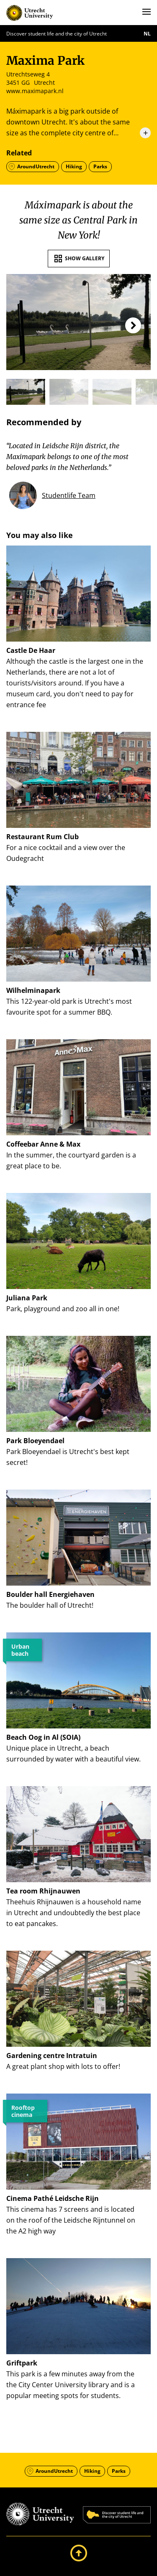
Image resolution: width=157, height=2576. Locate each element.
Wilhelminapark (33, 990)
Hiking (74, 166)
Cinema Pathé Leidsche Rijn (52, 2198)
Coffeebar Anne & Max (43, 1144)
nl (147, 33)
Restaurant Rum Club (42, 836)
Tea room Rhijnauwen (43, 1891)
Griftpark (21, 2363)
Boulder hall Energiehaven (50, 1594)
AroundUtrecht (35, 166)
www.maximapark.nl (35, 91)
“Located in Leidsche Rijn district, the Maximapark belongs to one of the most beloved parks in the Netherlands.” (67, 457)
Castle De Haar (30, 650)
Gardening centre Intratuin (51, 2055)
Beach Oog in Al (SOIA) (43, 1737)
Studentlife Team (68, 495)
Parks (100, 166)
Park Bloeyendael (35, 1440)
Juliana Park (26, 1297)
